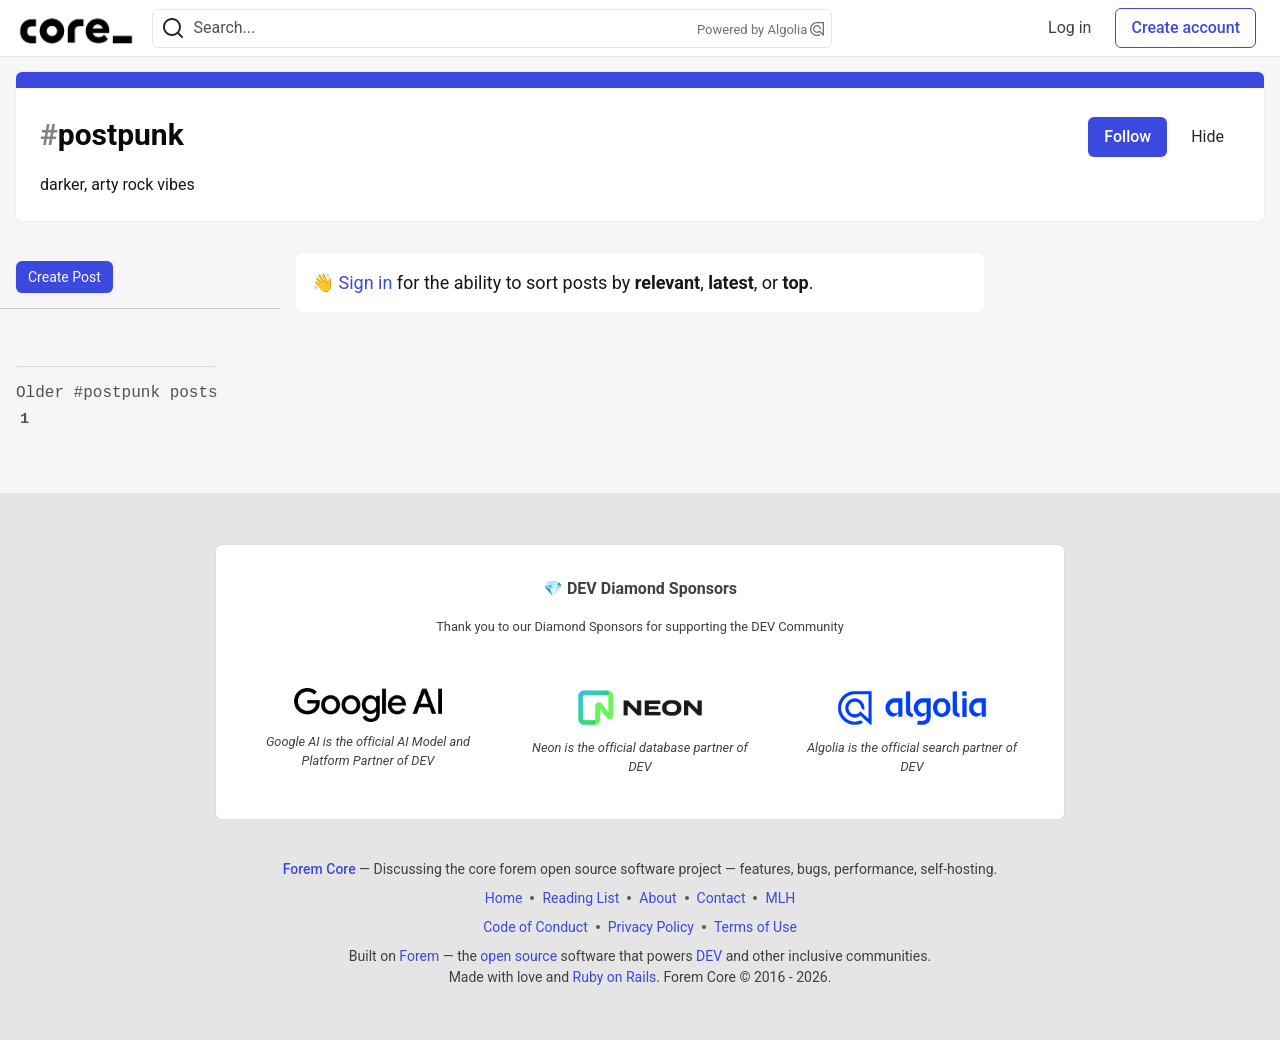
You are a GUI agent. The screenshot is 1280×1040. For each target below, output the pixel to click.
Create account (1185, 27)
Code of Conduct (535, 927)
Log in (1069, 27)
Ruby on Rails (615, 977)
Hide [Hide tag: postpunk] (1207, 136)
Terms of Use (755, 927)
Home (504, 898)
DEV (709, 956)
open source (518, 956)
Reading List (580, 898)
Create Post (64, 277)
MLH (780, 898)
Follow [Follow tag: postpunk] (1127, 136)
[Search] (173, 28)
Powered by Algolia (761, 29)
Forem (419, 956)
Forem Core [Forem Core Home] (319, 869)
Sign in (365, 282)
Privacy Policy (651, 927)
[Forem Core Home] (76, 28)
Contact (721, 898)
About (657, 898)
